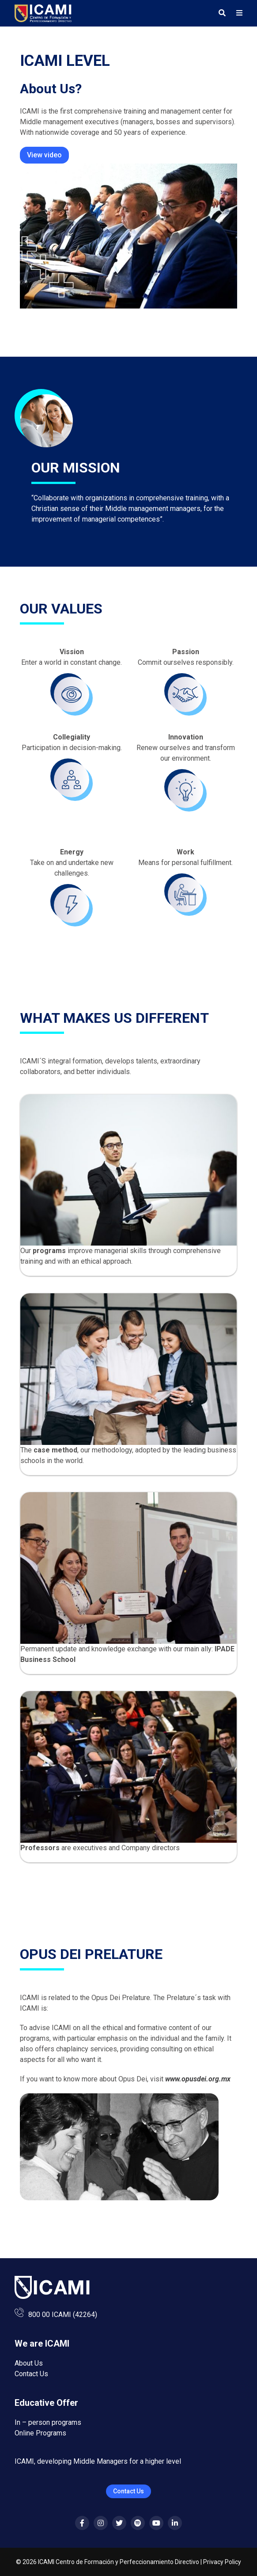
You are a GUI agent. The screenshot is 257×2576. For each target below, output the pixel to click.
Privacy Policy (222, 2561)
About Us (29, 2363)
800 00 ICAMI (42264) (62, 2314)
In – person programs (48, 2422)
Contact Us (31, 2374)
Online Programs (40, 2433)
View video (44, 155)
